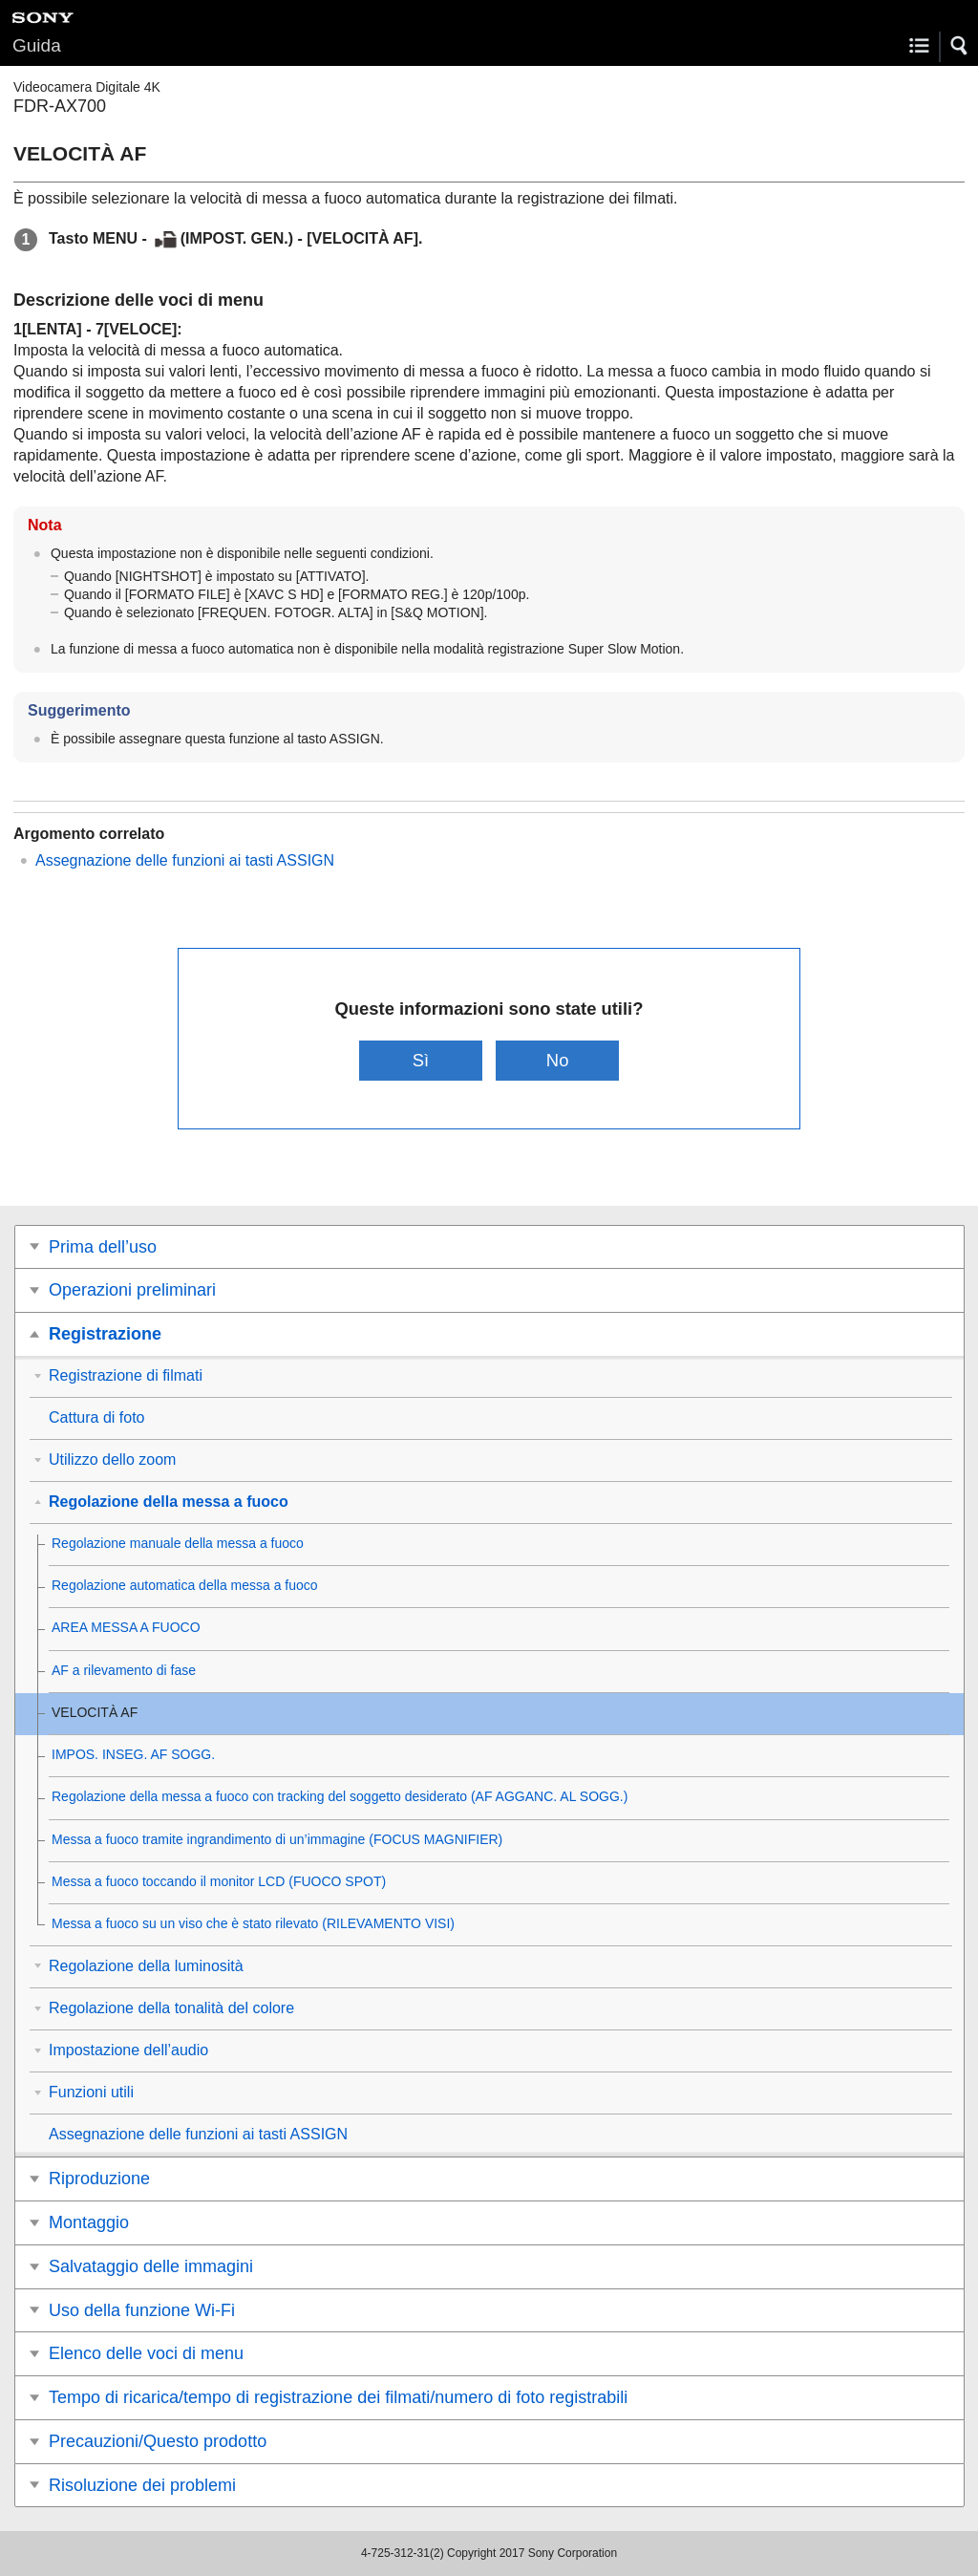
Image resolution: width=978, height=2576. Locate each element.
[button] (959, 45)
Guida (36, 45)
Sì (421, 1060)
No (557, 1060)
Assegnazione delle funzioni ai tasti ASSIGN (184, 860)
